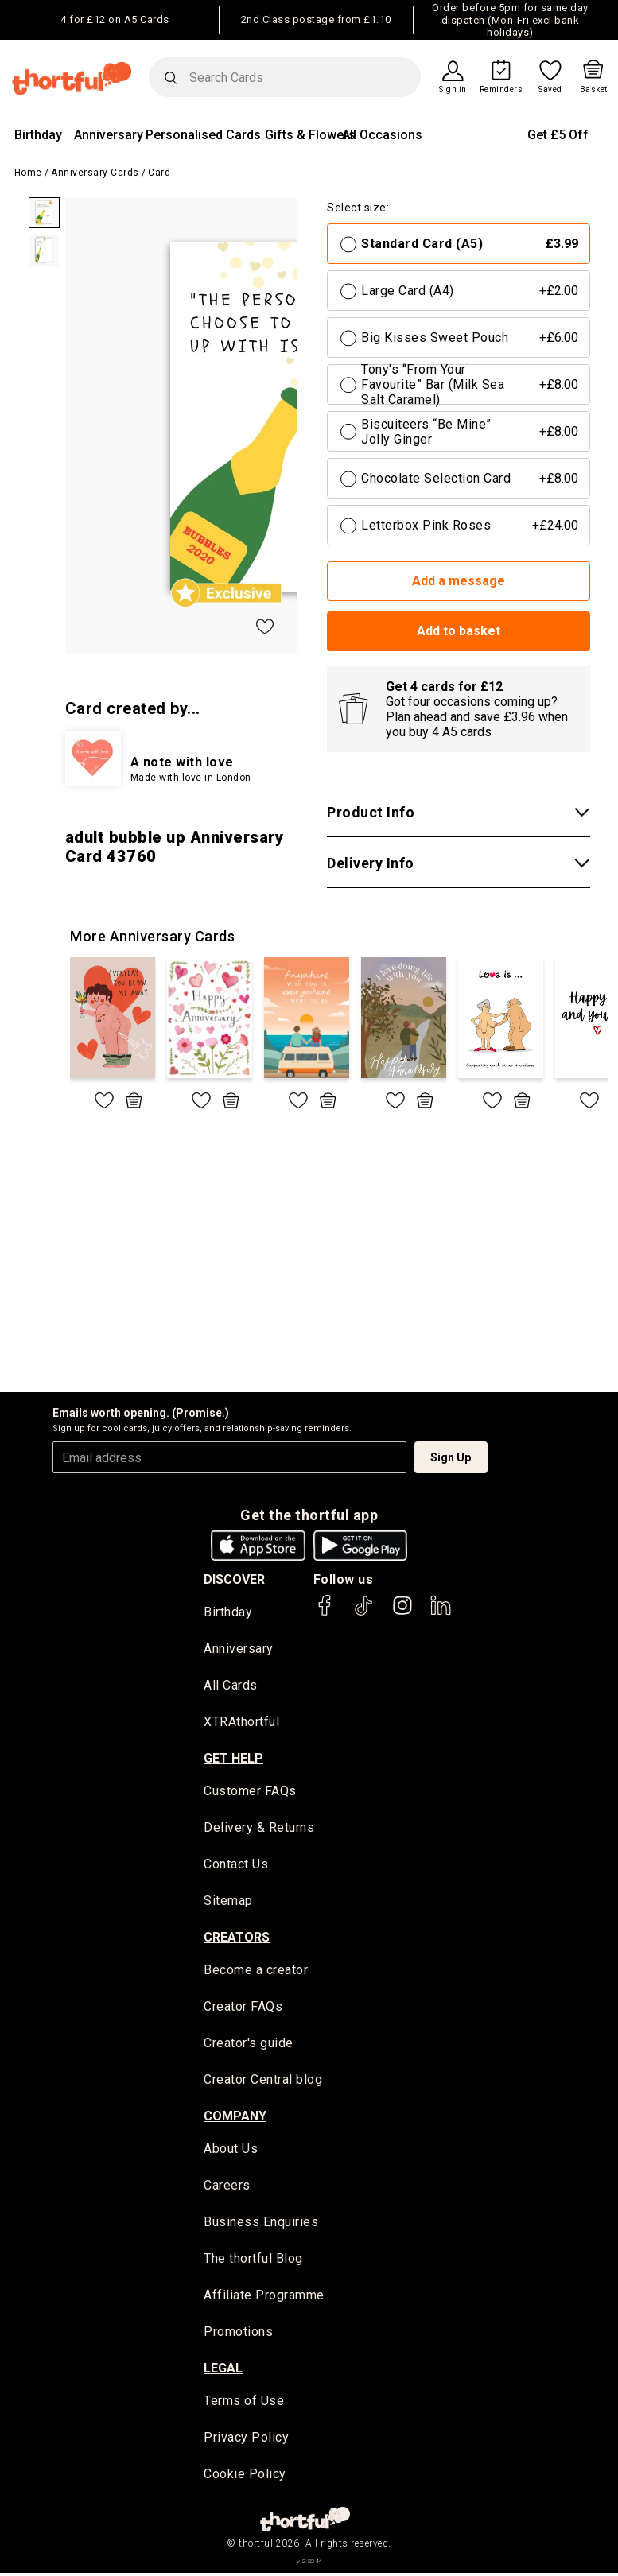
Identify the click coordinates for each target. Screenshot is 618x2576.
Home (28, 172)
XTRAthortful (241, 1723)
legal (223, 2371)
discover (234, 1579)
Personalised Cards (203, 134)
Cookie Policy (245, 2477)
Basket (594, 90)
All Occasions (382, 134)
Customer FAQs (250, 1792)
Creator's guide (248, 2045)
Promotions (238, 2334)
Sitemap (228, 1902)
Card (159, 172)
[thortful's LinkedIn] (441, 1612)
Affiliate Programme (264, 2298)
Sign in (453, 90)
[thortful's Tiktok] (363, 1612)
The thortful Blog (253, 2261)
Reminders (501, 90)
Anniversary (108, 134)
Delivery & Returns (259, 1829)
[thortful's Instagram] (402, 1612)
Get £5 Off (558, 134)
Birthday (38, 134)
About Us (231, 2151)
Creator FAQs (243, 2008)
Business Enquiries (261, 2225)
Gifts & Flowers (310, 134)
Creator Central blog (263, 2081)
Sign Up (450, 1457)
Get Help (233, 1759)
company (235, 2117)
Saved (550, 90)
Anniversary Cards (95, 172)
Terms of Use (244, 2404)
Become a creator (256, 1972)
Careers (227, 2188)
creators (237, 1938)
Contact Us (236, 1865)
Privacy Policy (246, 2441)
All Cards (231, 1686)
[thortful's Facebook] (325, 1612)
